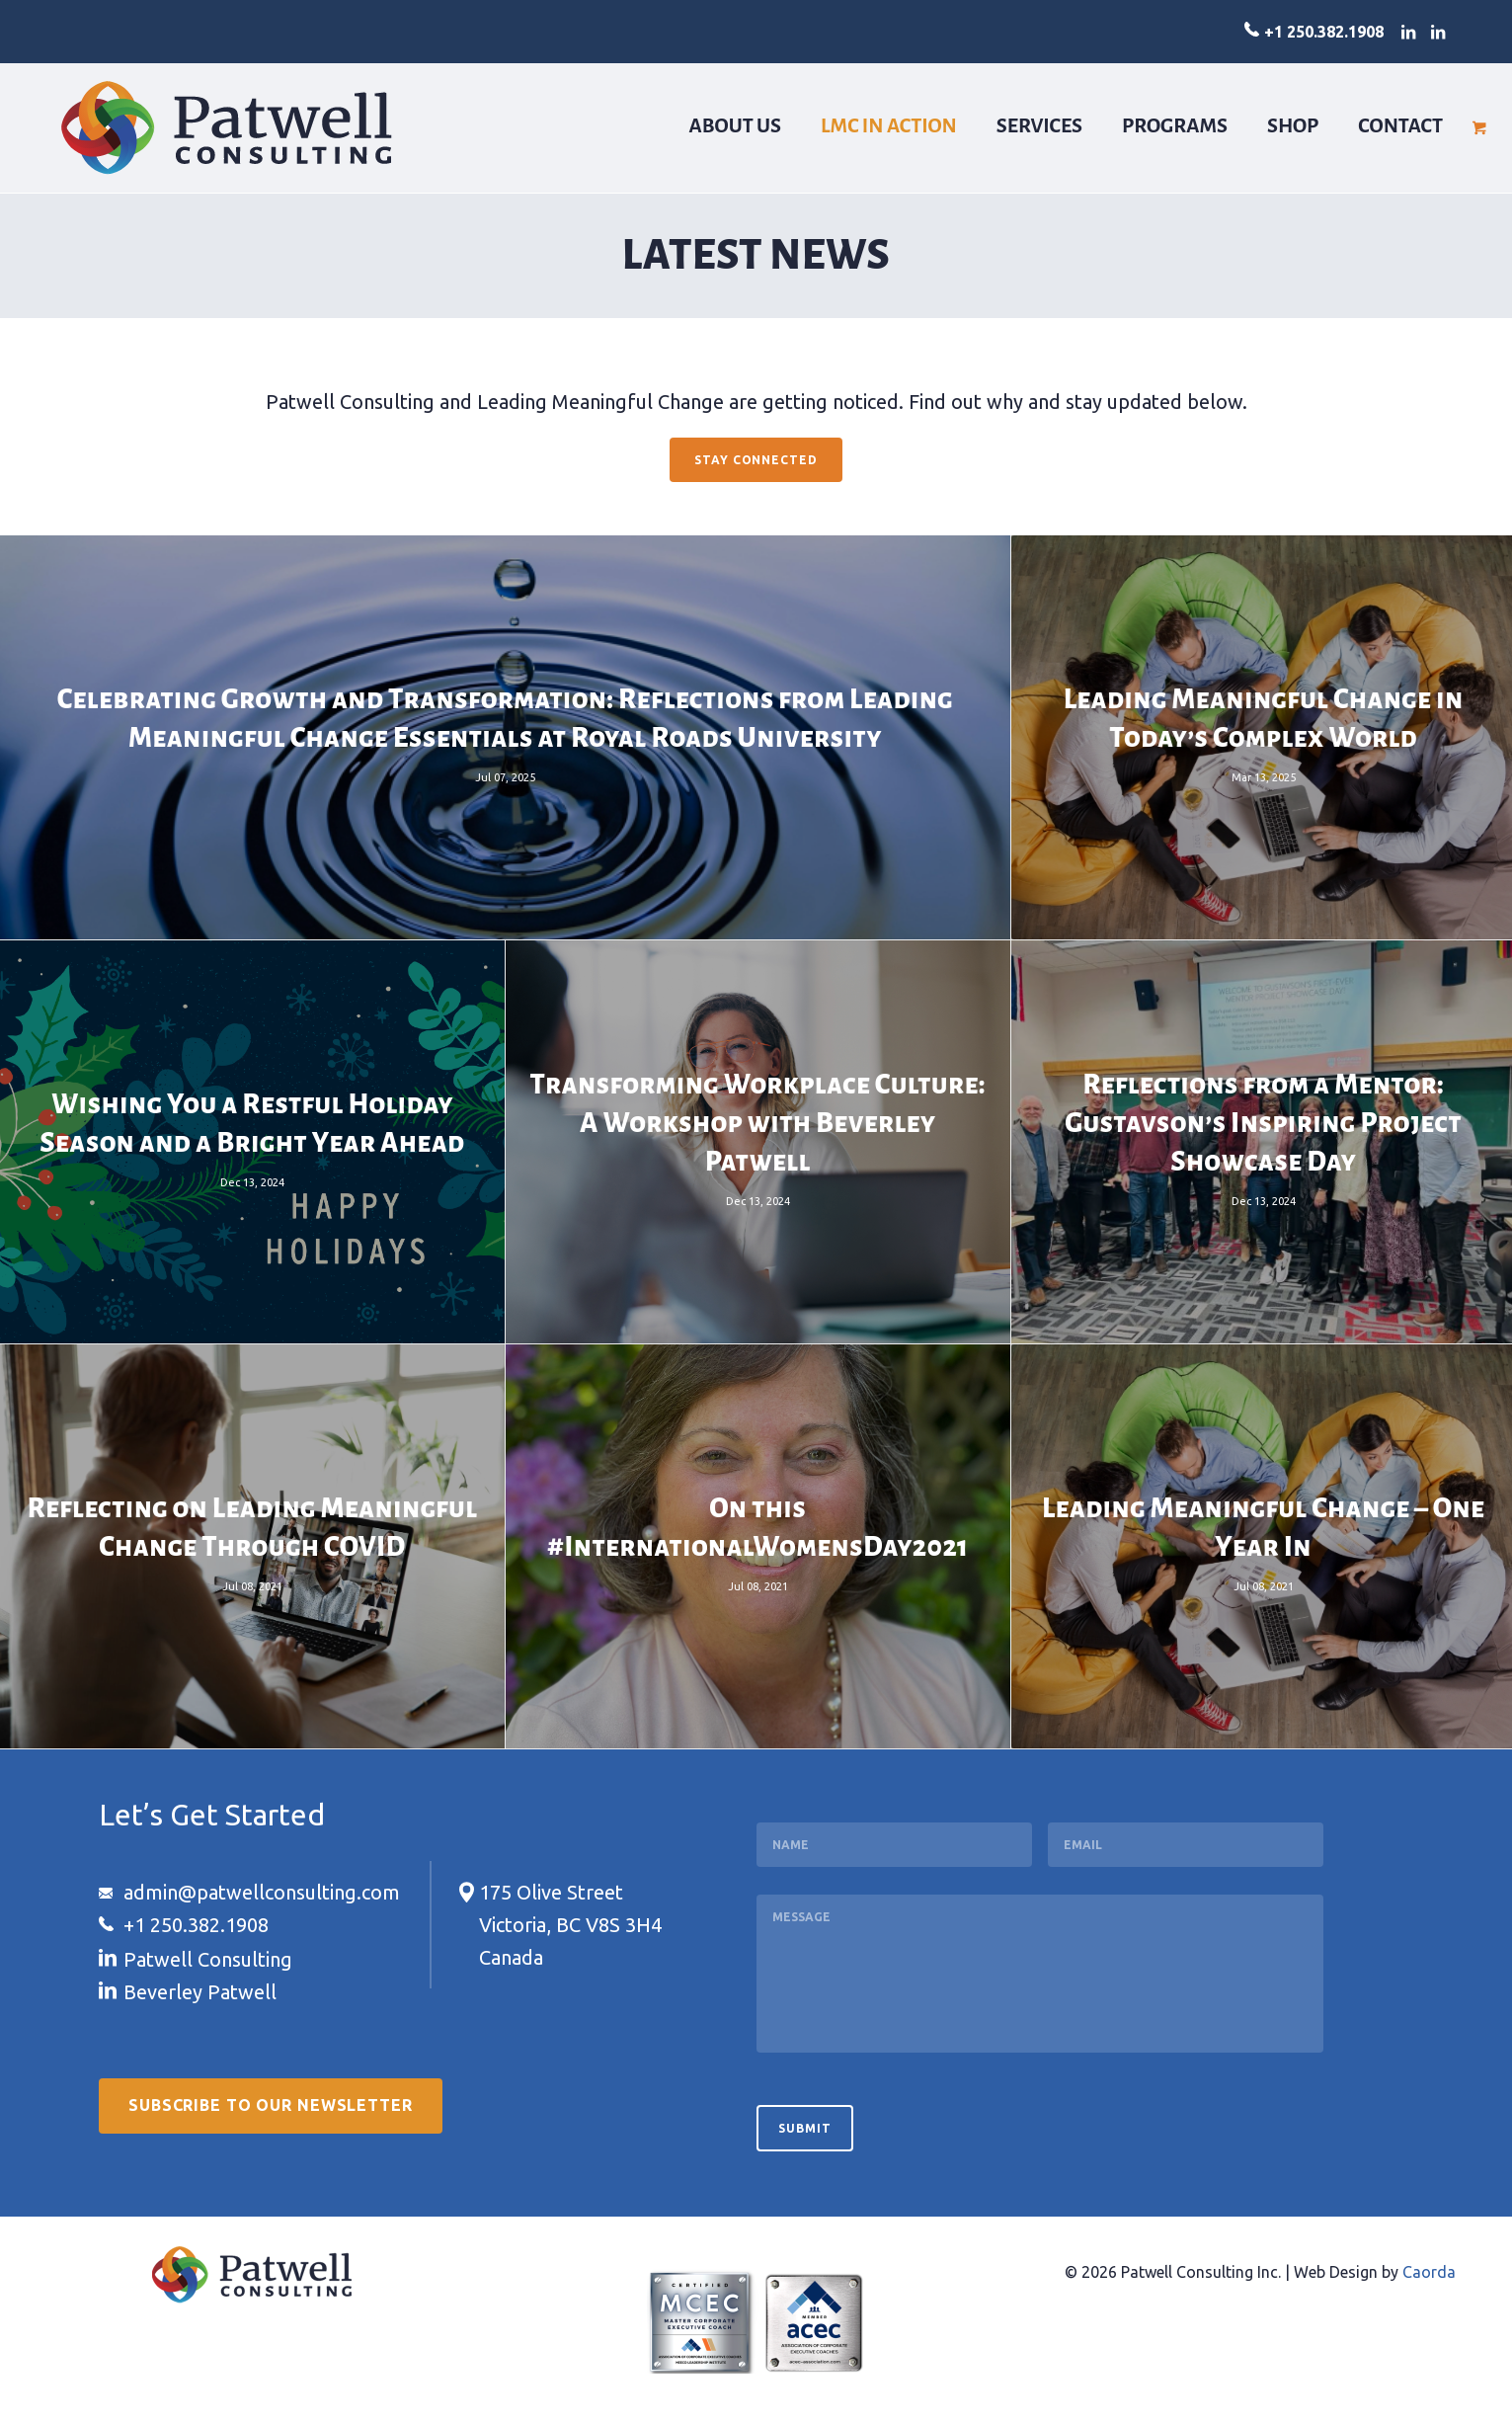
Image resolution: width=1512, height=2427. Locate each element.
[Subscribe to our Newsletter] (270, 2106)
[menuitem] (736, 127)
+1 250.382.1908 (1324, 31)
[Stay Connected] (755, 460)
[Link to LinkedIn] (1408, 31)
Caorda (1429, 2272)
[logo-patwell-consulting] (226, 127)
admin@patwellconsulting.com (261, 1892)
